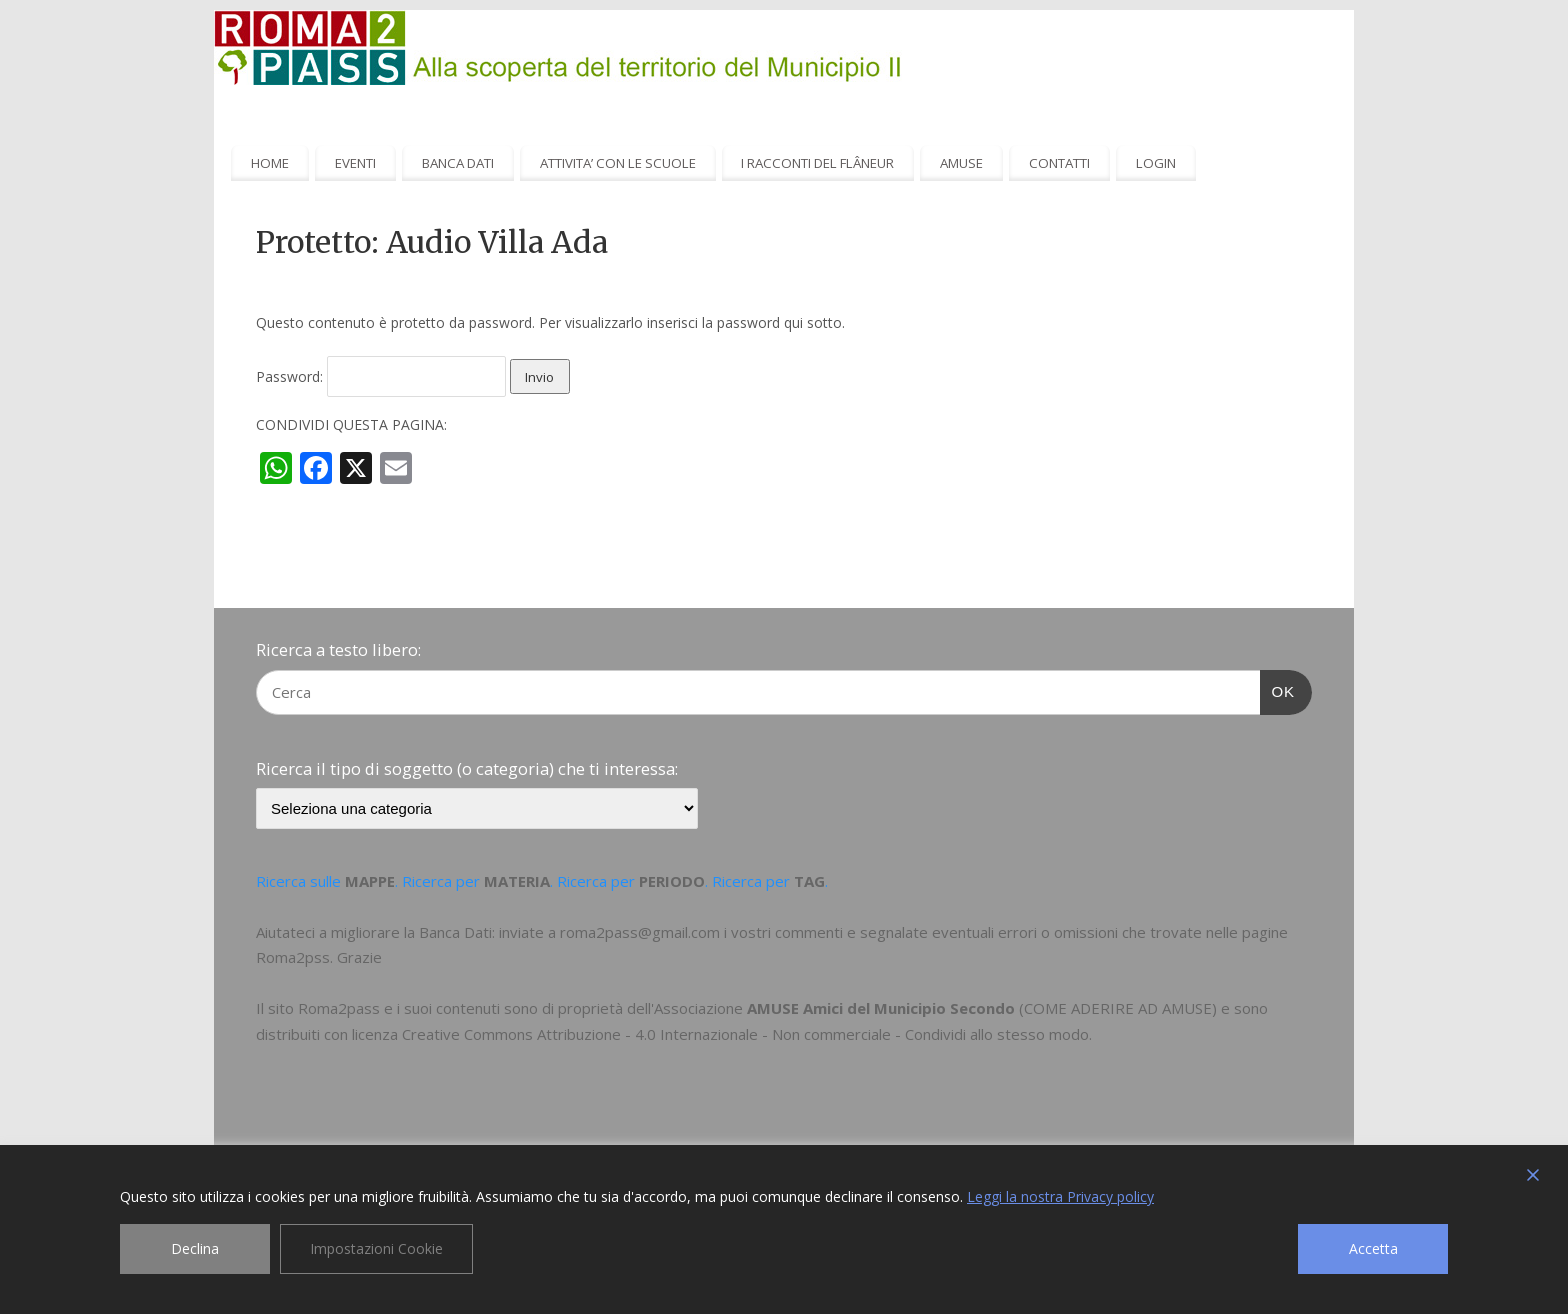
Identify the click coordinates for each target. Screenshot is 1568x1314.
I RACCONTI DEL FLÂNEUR (817, 163)
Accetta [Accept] (1373, 1248)
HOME (270, 163)
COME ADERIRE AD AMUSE (1118, 1008)
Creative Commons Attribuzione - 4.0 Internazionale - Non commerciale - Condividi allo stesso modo (745, 1034)
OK (1278, 689)
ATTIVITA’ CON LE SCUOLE (618, 163)
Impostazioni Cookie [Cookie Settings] (376, 1248)
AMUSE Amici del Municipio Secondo (881, 1008)
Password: (381, 376)
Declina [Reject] (195, 1248)
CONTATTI (1059, 163)
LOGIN (1156, 163)
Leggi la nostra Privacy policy (1060, 1196)
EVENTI (355, 163)
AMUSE (961, 163)
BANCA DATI (458, 163)
